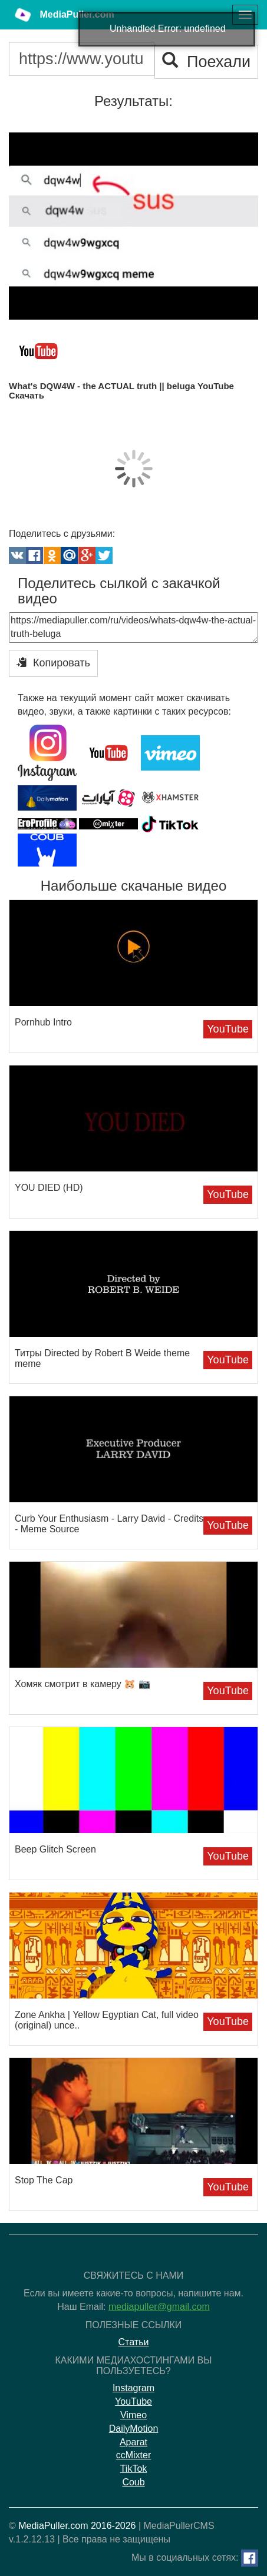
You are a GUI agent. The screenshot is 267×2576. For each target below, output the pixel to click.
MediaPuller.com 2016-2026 (77, 2526)
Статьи (133, 2342)
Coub (133, 2482)
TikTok (133, 2469)
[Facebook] (249, 2558)
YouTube (228, 1029)
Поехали (206, 61)
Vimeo (133, 2415)
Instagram (133, 2388)
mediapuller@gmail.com (159, 2307)
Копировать (53, 662)
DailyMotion (134, 2429)
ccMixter (133, 2455)
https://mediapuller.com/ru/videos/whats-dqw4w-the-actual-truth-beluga (133, 627)
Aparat (133, 2442)
